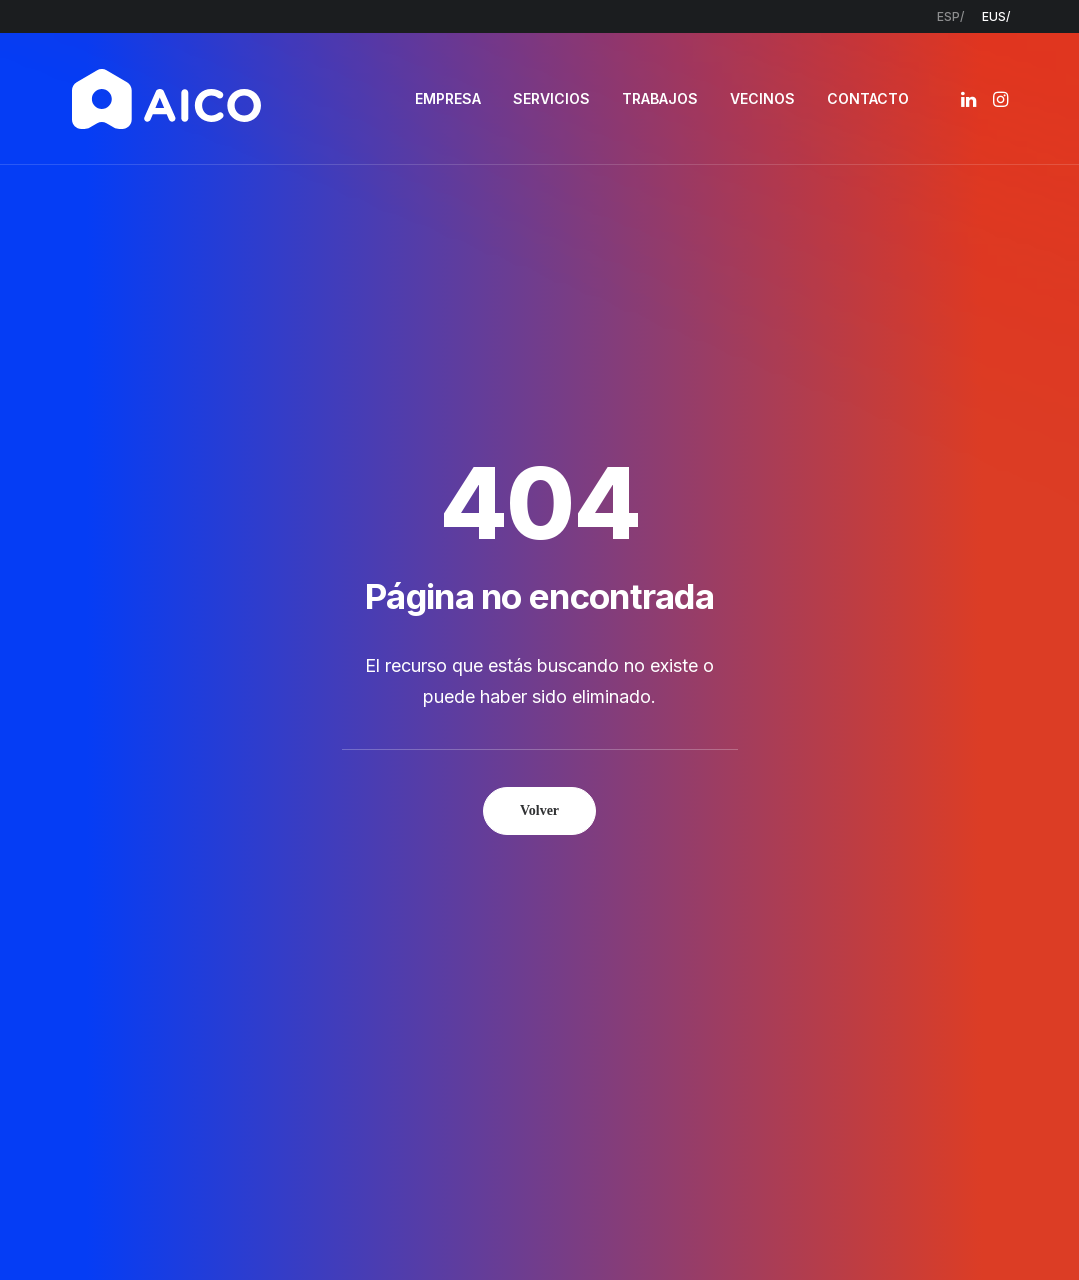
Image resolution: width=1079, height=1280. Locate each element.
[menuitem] (950, 16)
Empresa (450, 901)
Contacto (455, 1006)
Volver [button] (539, 530)
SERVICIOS (551, 98)
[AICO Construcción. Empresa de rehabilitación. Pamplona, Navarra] (167, 99)
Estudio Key (830, 1230)
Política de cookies (657, 1230)
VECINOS (762, 98)
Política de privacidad (503, 1230)
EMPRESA (448, 98)
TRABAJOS (660, 98)
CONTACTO (868, 98)
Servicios (450, 927)
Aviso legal (380, 1230)
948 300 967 (921, 928)
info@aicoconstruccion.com (964, 902)
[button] (970, 99)
